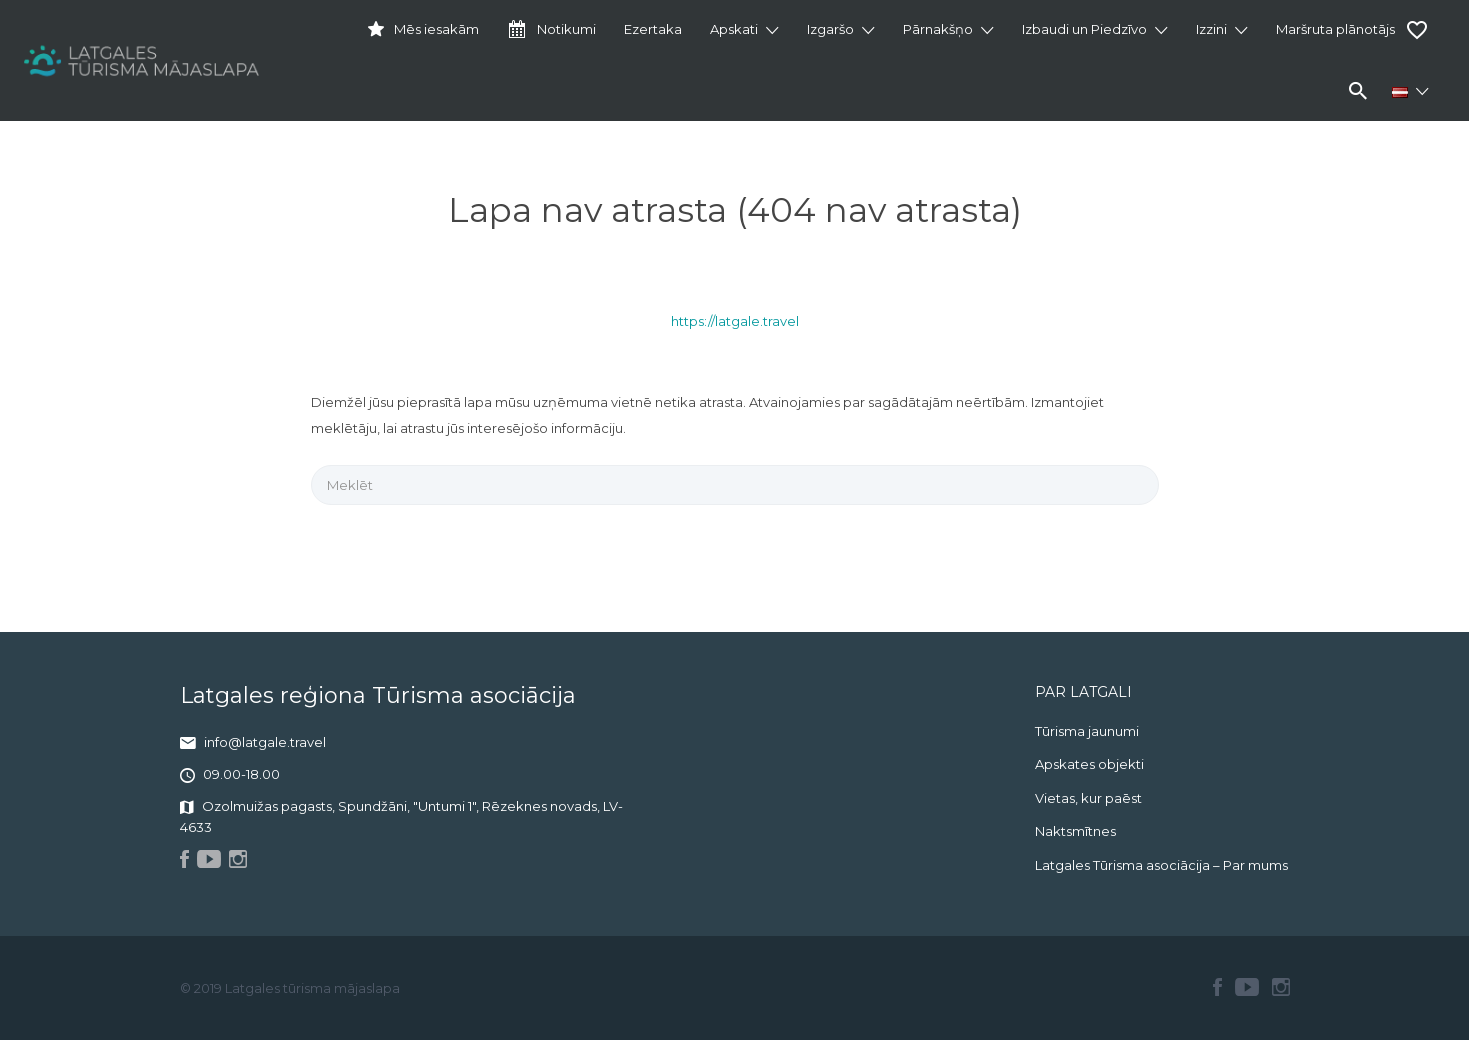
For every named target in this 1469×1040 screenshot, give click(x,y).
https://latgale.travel (735, 321)
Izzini (1211, 29)
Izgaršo (830, 29)
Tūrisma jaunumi (1087, 731)
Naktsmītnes (1075, 831)
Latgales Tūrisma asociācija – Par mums (1161, 865)
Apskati (734, 29)
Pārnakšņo (938, 29)
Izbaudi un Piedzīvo (1084, 29)
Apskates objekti (1089, 764)
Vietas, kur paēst (1088, 798)
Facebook (1217, 987)
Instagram (1281, 987)
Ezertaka (653, 29)
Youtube (1247, 987)
